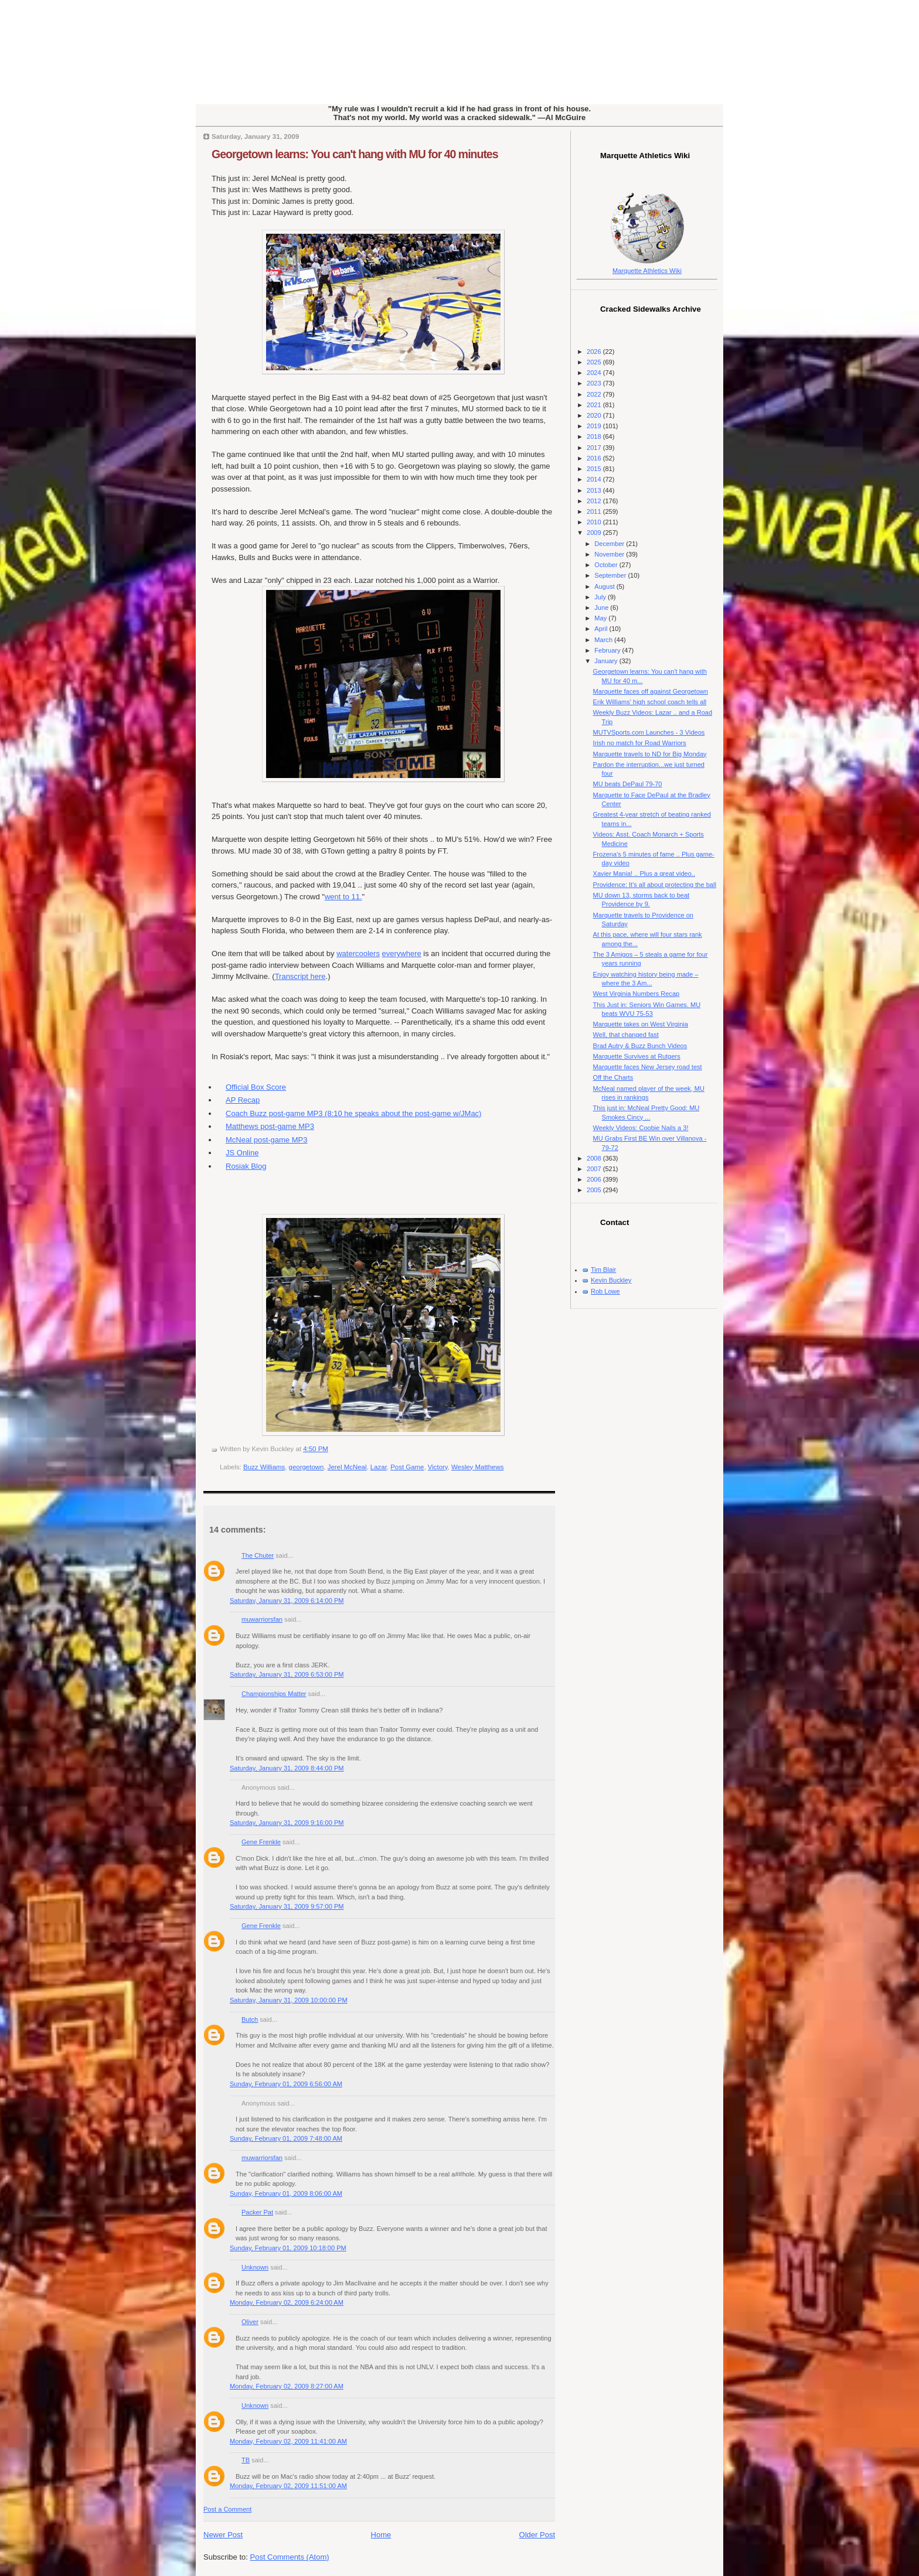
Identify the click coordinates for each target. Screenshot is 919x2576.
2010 (595, 522)
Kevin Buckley (611, 1280)
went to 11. (343, 896)
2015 (595, 468)
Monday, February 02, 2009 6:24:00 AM (286, 2302)
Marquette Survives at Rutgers (636, 1056)
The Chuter (257, 1555)
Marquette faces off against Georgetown (650, 691)
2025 (595, 362)
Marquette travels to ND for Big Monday (650, 754)
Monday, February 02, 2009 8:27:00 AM (286, 2386)
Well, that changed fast (626, 1034)
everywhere (401, 953)
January (606, 660)
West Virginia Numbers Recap (636, 993)
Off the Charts (613, 1077)
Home (381, 2534)
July (601, 597)
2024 (595, 372)
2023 (595, 383)
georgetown (306, 1466)
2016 (595, 458)
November (610, 554)
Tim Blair (603, 1269)
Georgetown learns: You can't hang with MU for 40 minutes (355, 154)
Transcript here (300, 976)
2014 (595, 479)
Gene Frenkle (261, 1841)
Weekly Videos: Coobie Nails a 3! (641, 1127)
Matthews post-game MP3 (270, 1126)
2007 (595, 1168)
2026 (595, 351)
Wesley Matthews (477, 1466)
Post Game (407, 1466)
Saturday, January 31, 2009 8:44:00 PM (286, 1768)
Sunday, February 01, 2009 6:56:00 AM (286, 2083)
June (602, 607)
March (604, 639)
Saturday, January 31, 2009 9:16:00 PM (286, 1822)
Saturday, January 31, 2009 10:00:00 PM (289, 2000)
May (601, 618)
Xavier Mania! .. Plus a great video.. (644, 873)
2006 (595, 1179)
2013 (595, 490)
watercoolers (358, 953)
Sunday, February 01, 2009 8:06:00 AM (286, 2193)
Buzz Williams (264, 1466)
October (606, 564)
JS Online (242, 1152)
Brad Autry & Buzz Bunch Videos (640, 1045)
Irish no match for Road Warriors (639, 742)
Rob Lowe (605, 1291)
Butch (249, 2019)
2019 (595, 425)
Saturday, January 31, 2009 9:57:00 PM (286, 1906)
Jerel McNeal (347, 1466)
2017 (595, 447)
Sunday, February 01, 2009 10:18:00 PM (288, 2247)
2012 (595, 500)
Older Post (537, 2534)
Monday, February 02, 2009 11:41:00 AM (288, 2441)
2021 (595, 404)
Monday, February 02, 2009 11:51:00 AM (288, 2485)
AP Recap (243, 1100)
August (605, 586)
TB (245, 2460)
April (601, 628)
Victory (438, 1466)
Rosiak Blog (246, 1166)
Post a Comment (227, 2509)
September (611, 575)
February (608, 650)
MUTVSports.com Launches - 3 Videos (649, 732)
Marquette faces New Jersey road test (647, 1066)
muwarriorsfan (261, 1619)
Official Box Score (256, 1087)
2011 (595, 511)
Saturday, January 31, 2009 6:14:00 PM (286, 1600)
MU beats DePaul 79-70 (627, 783)
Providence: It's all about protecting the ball (654, 884)
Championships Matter (274, 1693)
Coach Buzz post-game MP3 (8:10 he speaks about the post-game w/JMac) (353, 1113)
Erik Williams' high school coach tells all (650, 701)
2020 (595, 415)
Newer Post (223, 2534)
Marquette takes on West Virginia (640, 1024)
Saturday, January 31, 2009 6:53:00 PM (286, 1674)
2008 (595, 1158)
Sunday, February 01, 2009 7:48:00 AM (286, 2138)
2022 (595, 394)
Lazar (378, 1466)
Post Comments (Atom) (289, 2557)
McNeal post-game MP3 (266, 1139)
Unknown (254, 2267)
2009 (595, 532)
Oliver (249, 2321)
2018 (595, 436)
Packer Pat (257, 2212)
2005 (595, 1189)
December (610, 543)
